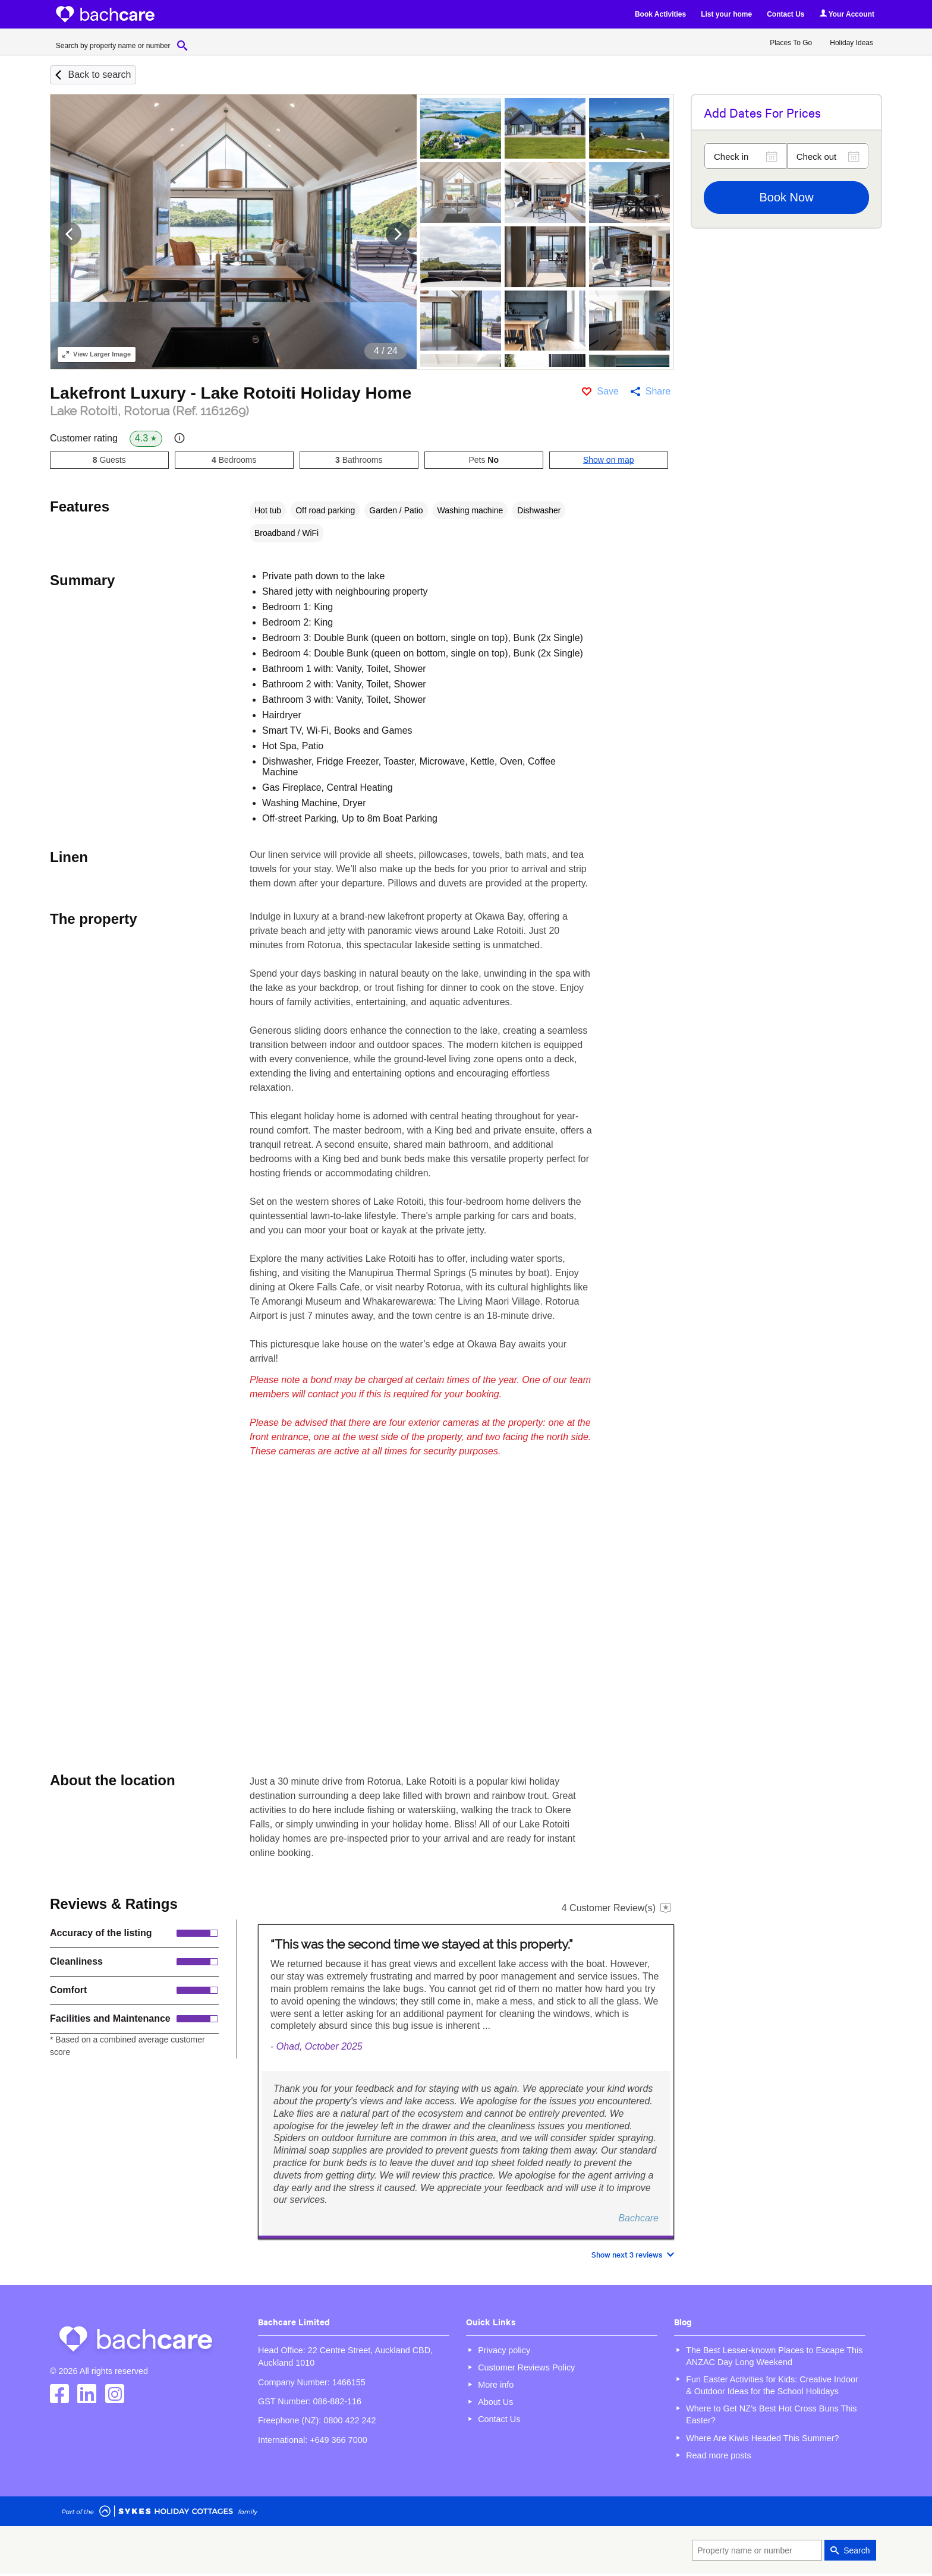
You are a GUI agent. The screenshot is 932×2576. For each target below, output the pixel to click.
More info (496, 2384)
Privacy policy (504, 2350)
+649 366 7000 (338, 2440)
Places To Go (791, 43)
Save (607, 391)
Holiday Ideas (851, 43)
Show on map (608, 460)
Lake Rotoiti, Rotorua (149, 411)
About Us (495, 2402)
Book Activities (660, 14)
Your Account (847, 14)
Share (658, 391)
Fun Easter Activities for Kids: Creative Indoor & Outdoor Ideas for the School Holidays (772, 2385)
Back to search (99, 75)
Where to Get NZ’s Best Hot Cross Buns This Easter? (771, 2414)
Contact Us (785, 14)
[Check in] (745, 156)
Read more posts (718, 2455)
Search (856, 2550)
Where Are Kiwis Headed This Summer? (762, 2438)
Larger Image (96, 354)
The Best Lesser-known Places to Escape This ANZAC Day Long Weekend (774, 2356)
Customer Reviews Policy (526, 2367)
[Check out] (827, 156)
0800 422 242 (349, 2420)
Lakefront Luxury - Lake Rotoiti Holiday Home (230, 393)
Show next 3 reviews (626, 2254)
